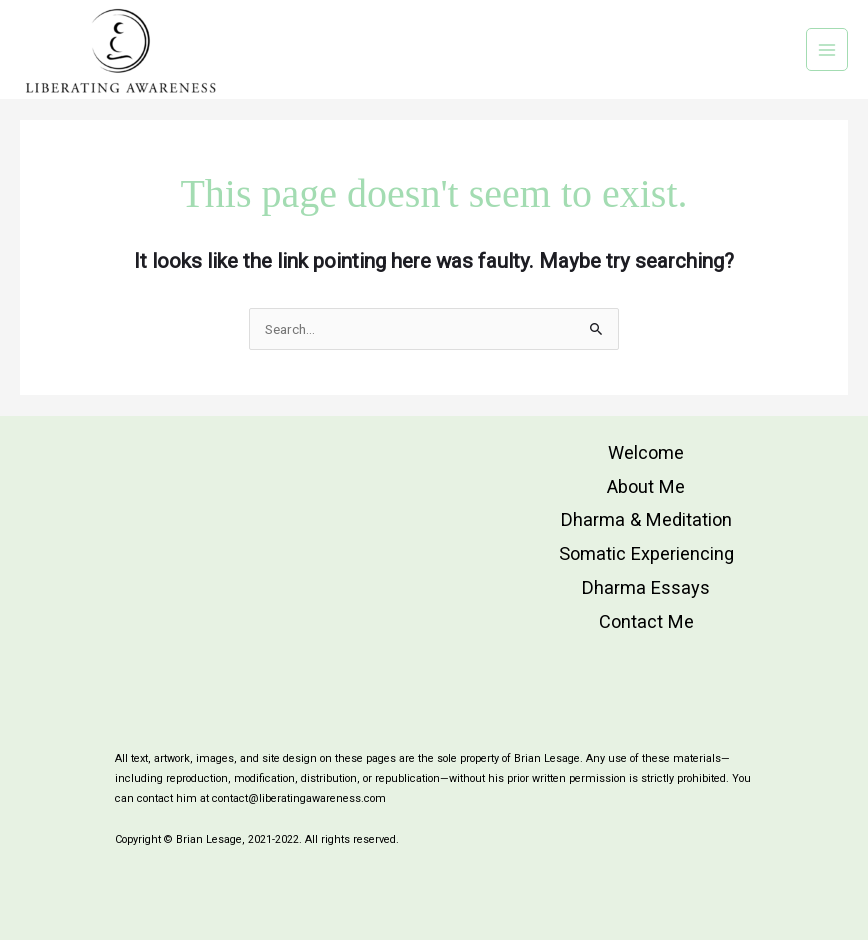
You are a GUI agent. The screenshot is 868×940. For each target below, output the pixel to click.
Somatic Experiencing (646, 553)
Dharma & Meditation (646, 519)
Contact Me (646, 621)
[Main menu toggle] (827, 49)
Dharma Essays (646, 587)
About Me (646, 486)
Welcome (646, 452)
